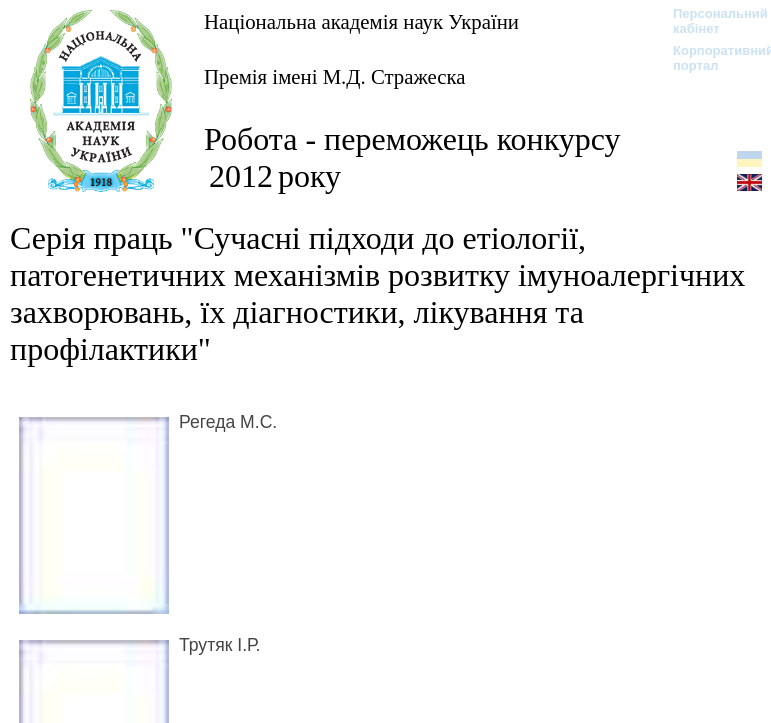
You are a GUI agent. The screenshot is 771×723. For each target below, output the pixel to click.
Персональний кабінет (710, 21)
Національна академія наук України (361, 21)
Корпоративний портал (710, 58)
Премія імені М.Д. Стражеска (335, 76)
